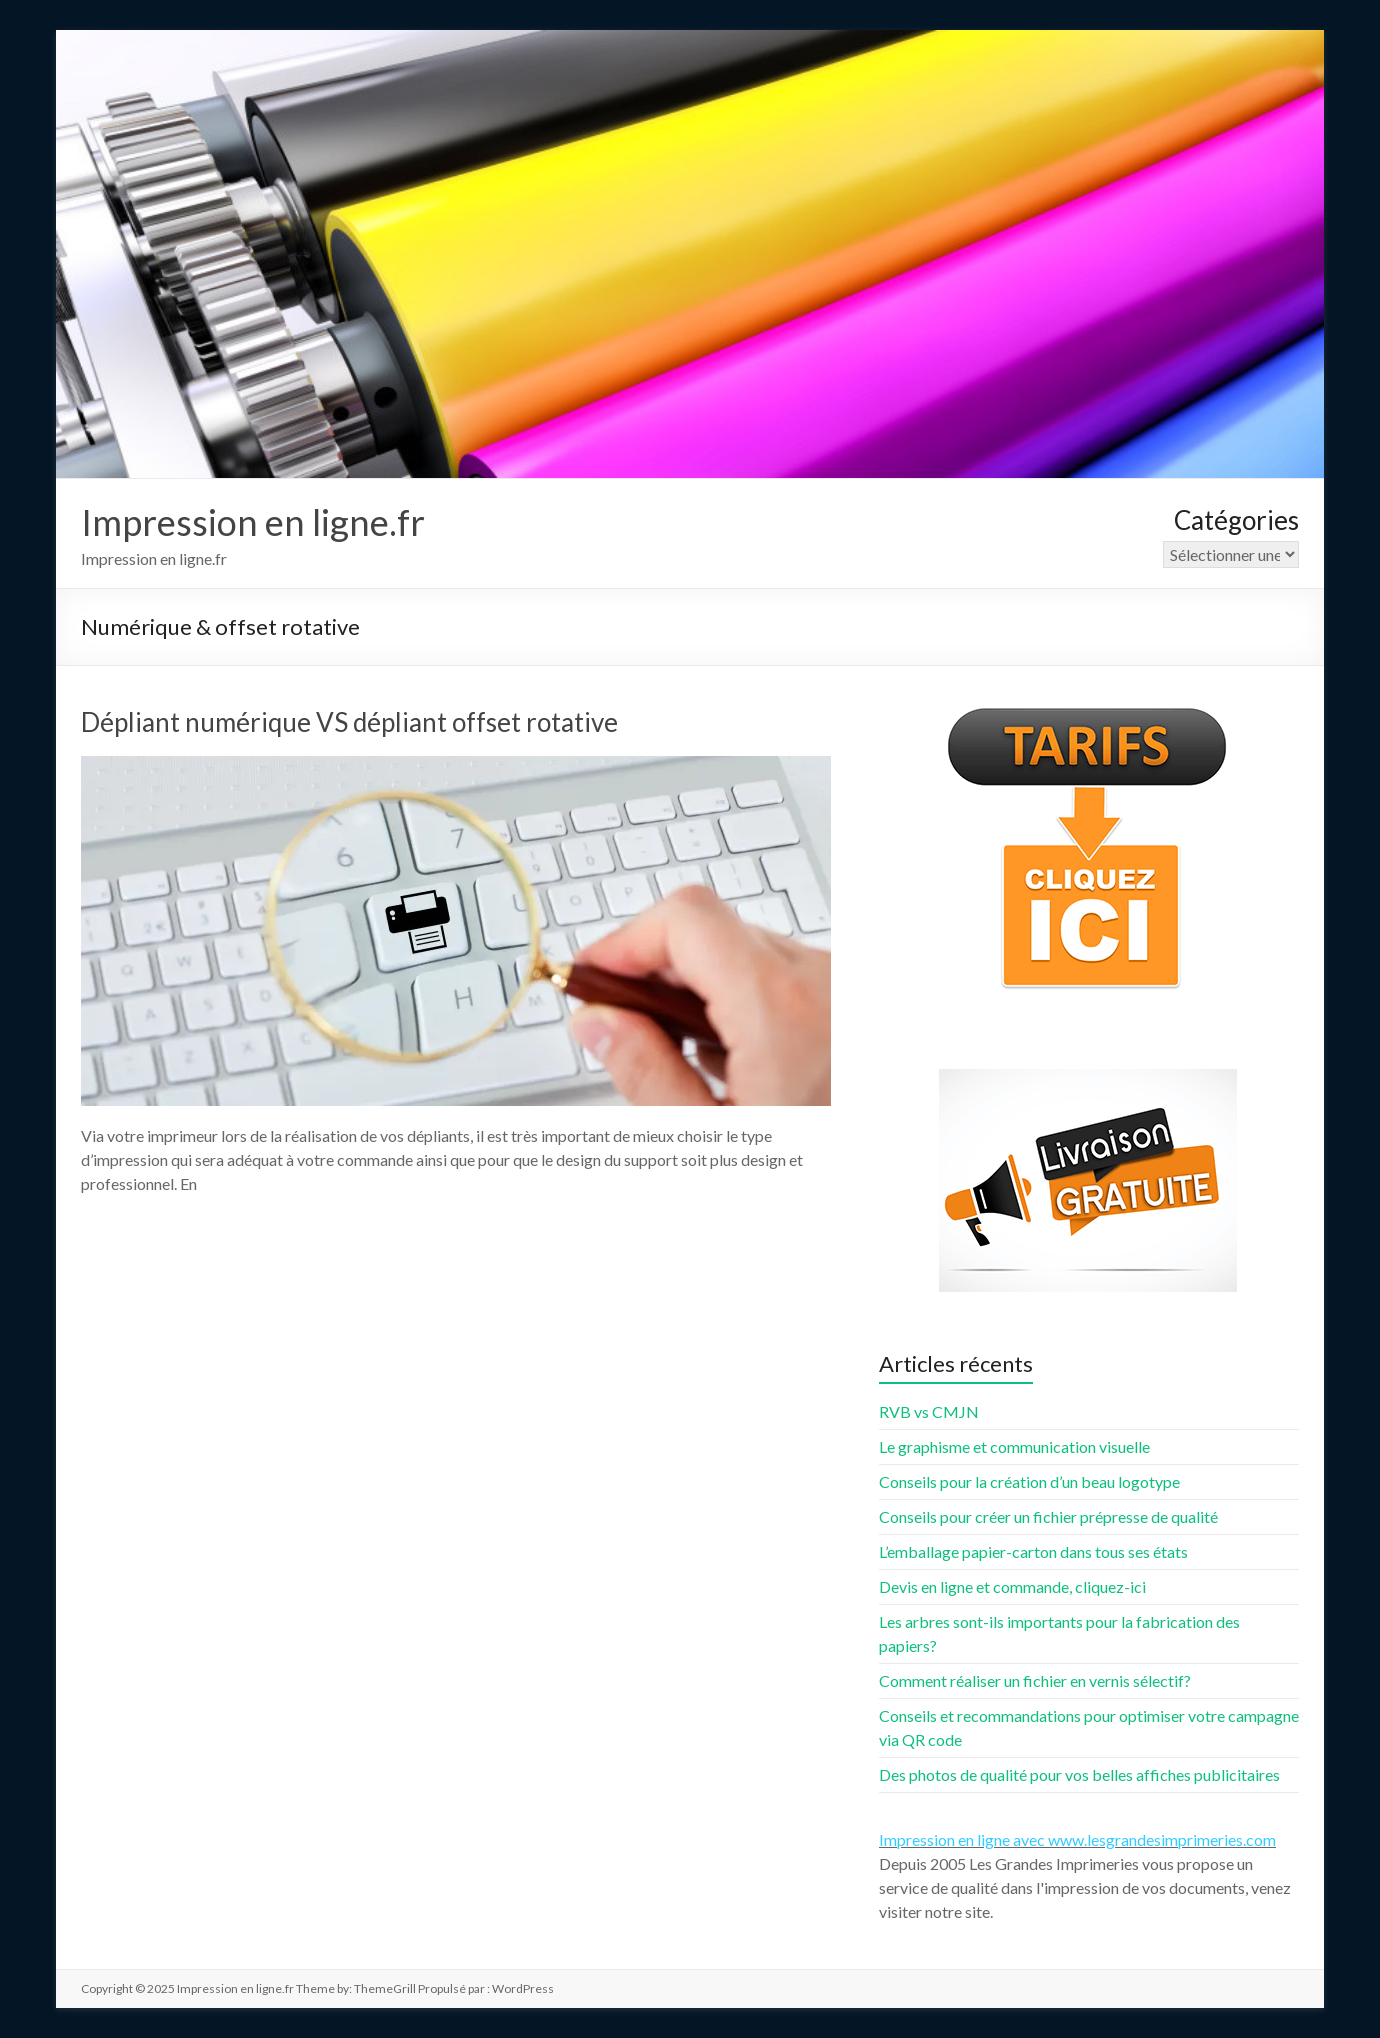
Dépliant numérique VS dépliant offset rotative (349, 722)
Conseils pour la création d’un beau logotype (1029, 1481)
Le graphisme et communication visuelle (1014, 1446)
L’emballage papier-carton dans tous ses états (1033, 1551)
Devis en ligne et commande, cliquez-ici (1012, 1586)
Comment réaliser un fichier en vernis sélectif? (1035, 1680)
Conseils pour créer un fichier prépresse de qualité (1048, 1516)
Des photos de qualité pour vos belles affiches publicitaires (1079, 1774)
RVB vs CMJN (929, 1411)
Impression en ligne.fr (253, 522)
